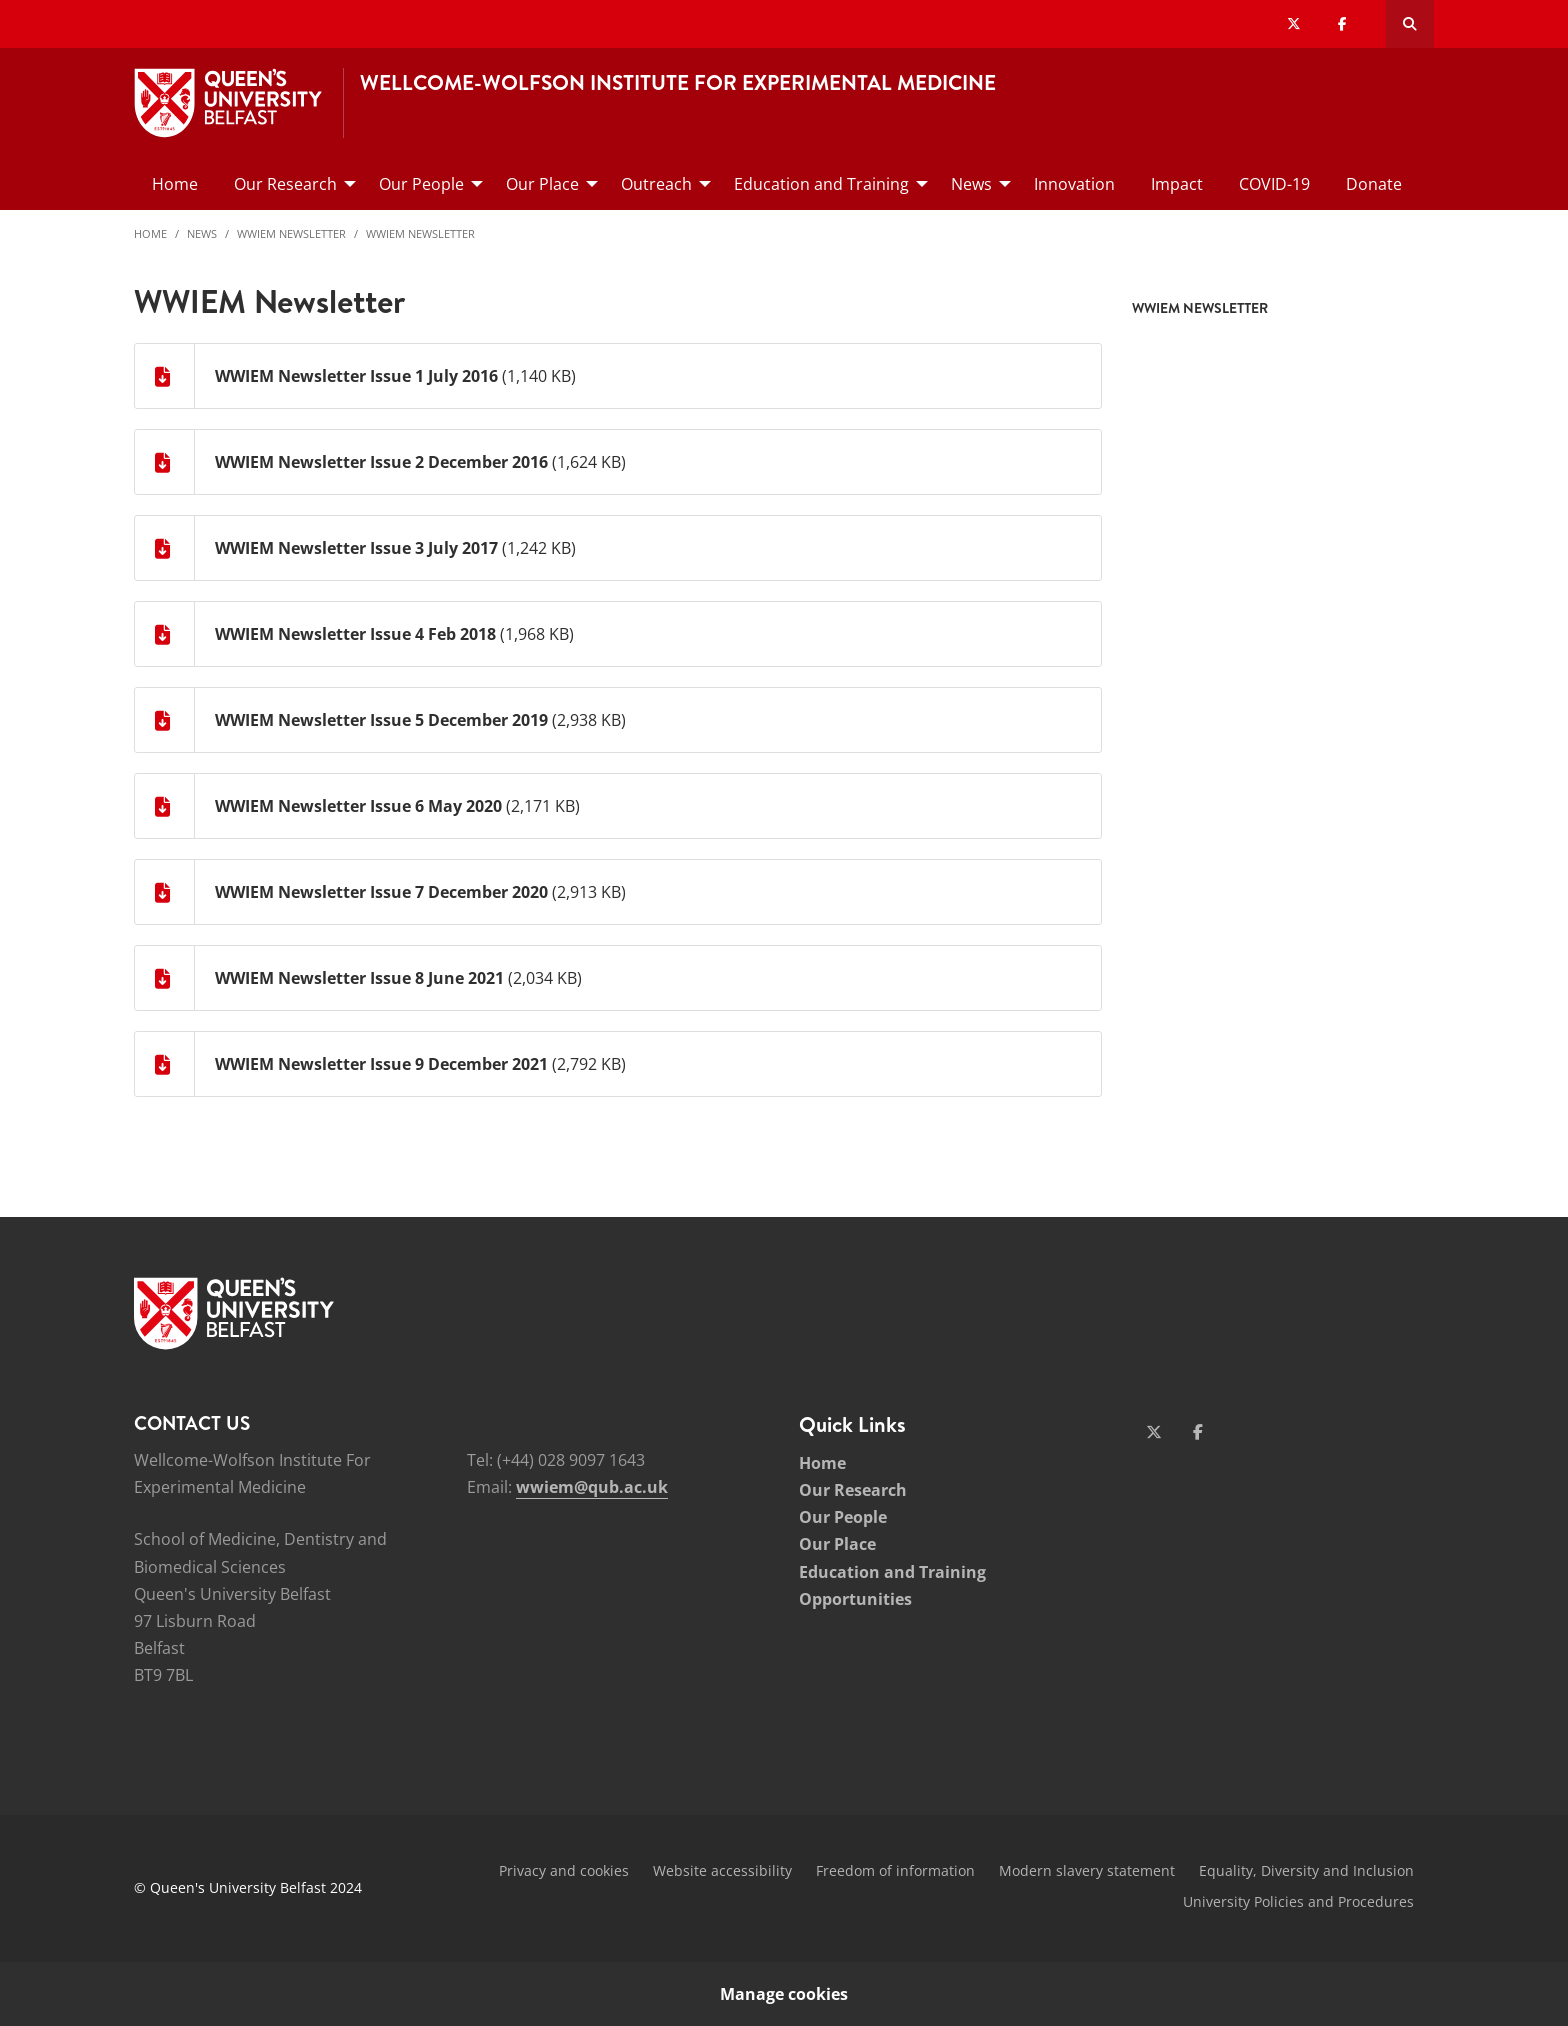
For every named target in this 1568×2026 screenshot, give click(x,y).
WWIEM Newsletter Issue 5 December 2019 (381, 720)
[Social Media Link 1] (1154, 1432)
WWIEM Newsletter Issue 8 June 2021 (359, 978)
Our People (843, 1517)
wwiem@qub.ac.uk (592, 1487)
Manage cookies (784, 1994)
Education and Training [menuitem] (821, 184)
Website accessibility (722, 1870)
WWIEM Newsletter (291, 233)
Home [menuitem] (175, 184)
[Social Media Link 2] (1198, 1432)
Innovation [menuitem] (1074, 184)
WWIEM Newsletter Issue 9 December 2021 (381, 1064)
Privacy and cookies (564, 1870)
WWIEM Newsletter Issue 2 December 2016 (381, 462)
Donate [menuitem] (1374, 184)
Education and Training (892, 1572)
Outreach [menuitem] (656, 184)
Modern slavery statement (1087, 1870)
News (202, 233)
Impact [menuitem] (1177, 184)
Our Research (853, 1490)
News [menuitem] (971, 184)
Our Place (837, 1544)
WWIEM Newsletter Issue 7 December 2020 (381, 892)
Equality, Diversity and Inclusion (1306, 1870)
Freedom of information (895, 1870)
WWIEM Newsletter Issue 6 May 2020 (358, 806)
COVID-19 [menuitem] (1274, 184)
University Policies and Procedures (1298, 1901)
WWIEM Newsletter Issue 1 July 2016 (356, 376)
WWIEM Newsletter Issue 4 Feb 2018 (355, 634)
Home (150, 233)
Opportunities (855, 1599)
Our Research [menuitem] (285, 184)
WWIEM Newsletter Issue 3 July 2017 (356, 548)
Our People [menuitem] (421, 184)
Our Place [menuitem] (542, 184)
